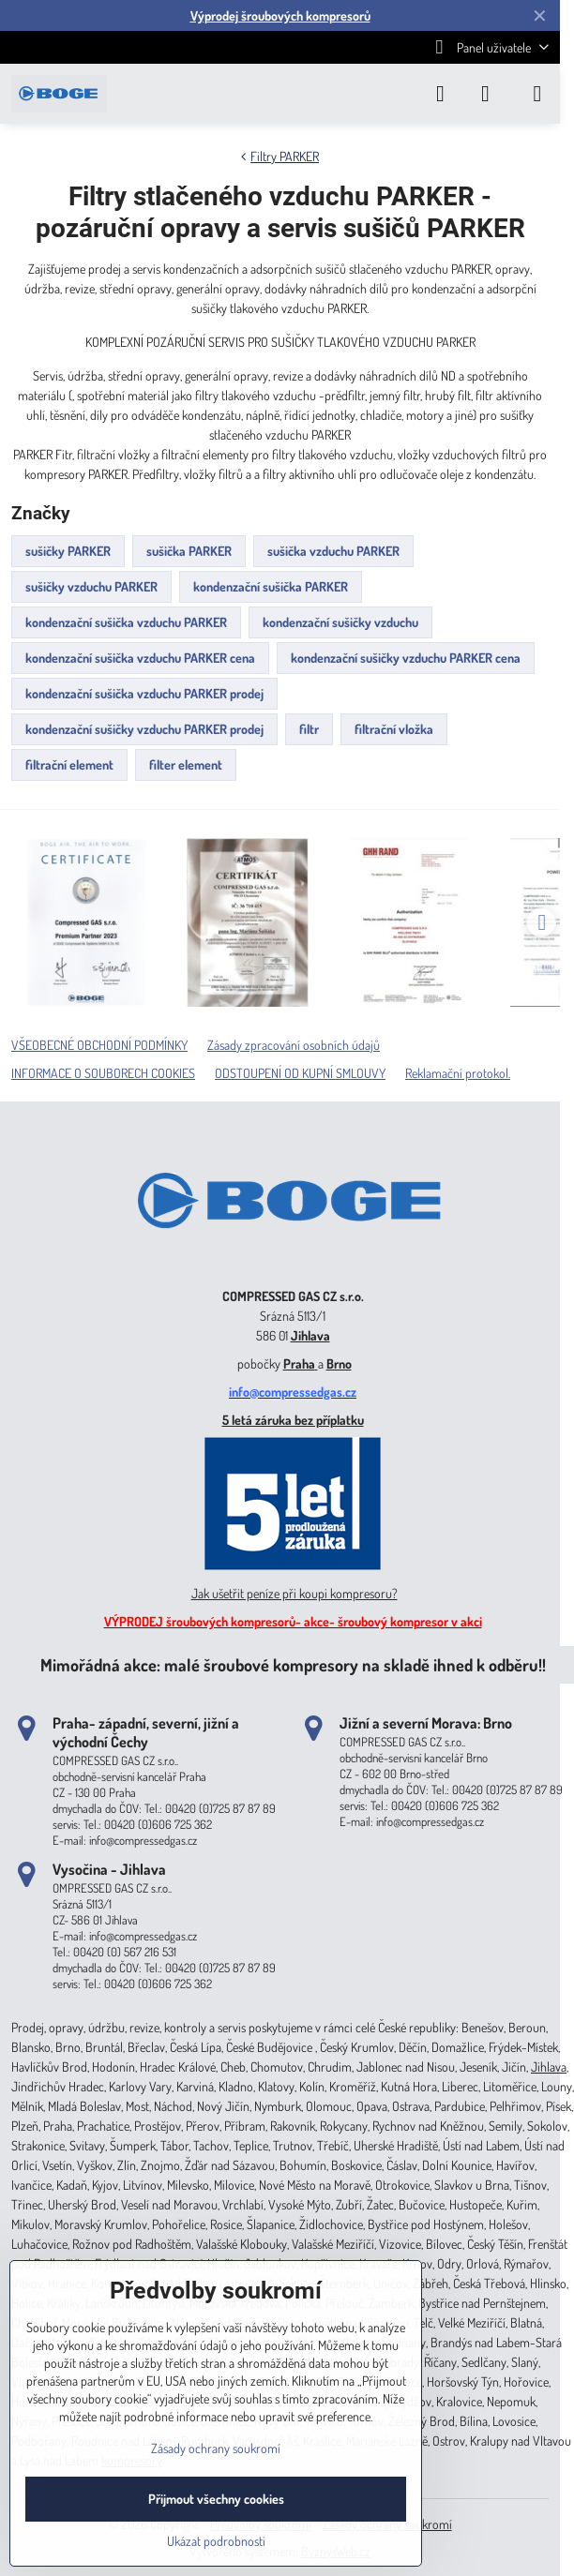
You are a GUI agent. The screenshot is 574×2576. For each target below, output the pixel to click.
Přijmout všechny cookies (216, 2499)
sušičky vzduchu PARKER (91, 586)
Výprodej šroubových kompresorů (280, 15)
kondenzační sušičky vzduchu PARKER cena (406, 658)
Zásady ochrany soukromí (215, 2448)
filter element (185, 764)
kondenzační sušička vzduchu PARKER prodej (144, 693)
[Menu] (537, 93)
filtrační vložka (394, 729)
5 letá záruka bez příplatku (293, 1420)
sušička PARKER (189, 551)
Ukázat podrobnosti (216, 2541)
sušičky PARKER (68, 551)
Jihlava (310, 1335)
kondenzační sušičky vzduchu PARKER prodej (144, 729)
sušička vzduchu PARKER (333, 551)
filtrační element (69, 764)
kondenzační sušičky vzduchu (340, 622)
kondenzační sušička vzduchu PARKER (126, 622)
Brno (339, 1363)
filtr (309, 729)
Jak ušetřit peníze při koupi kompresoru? (294, 1593)
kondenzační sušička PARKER (270, 586)
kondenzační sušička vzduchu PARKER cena (140, 658)
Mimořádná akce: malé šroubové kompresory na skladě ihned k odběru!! (293, 1664)
